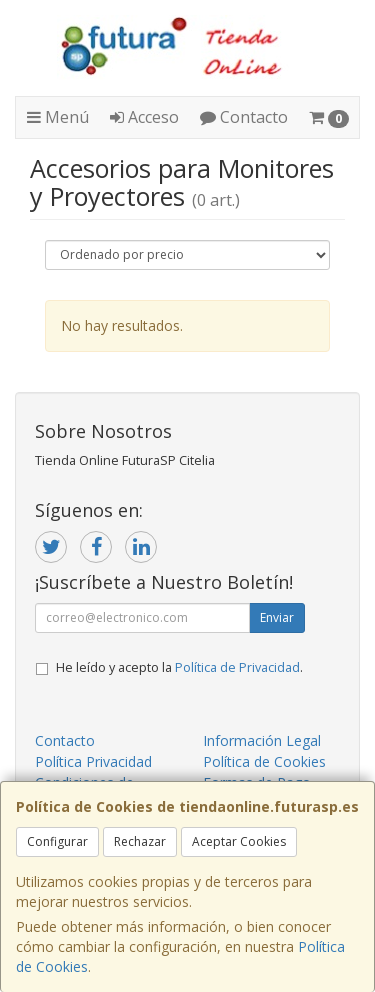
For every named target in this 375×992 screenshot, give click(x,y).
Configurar (57, 841)
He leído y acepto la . (179, 667)
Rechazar (140, 841)
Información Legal (262, 740)
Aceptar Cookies (239, 841)
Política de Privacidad (237, 667)
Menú (58, 117)
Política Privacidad (93, 761)
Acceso (144, 117)
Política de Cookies (264, 761)
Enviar (277, 617)
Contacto (244, 117)
